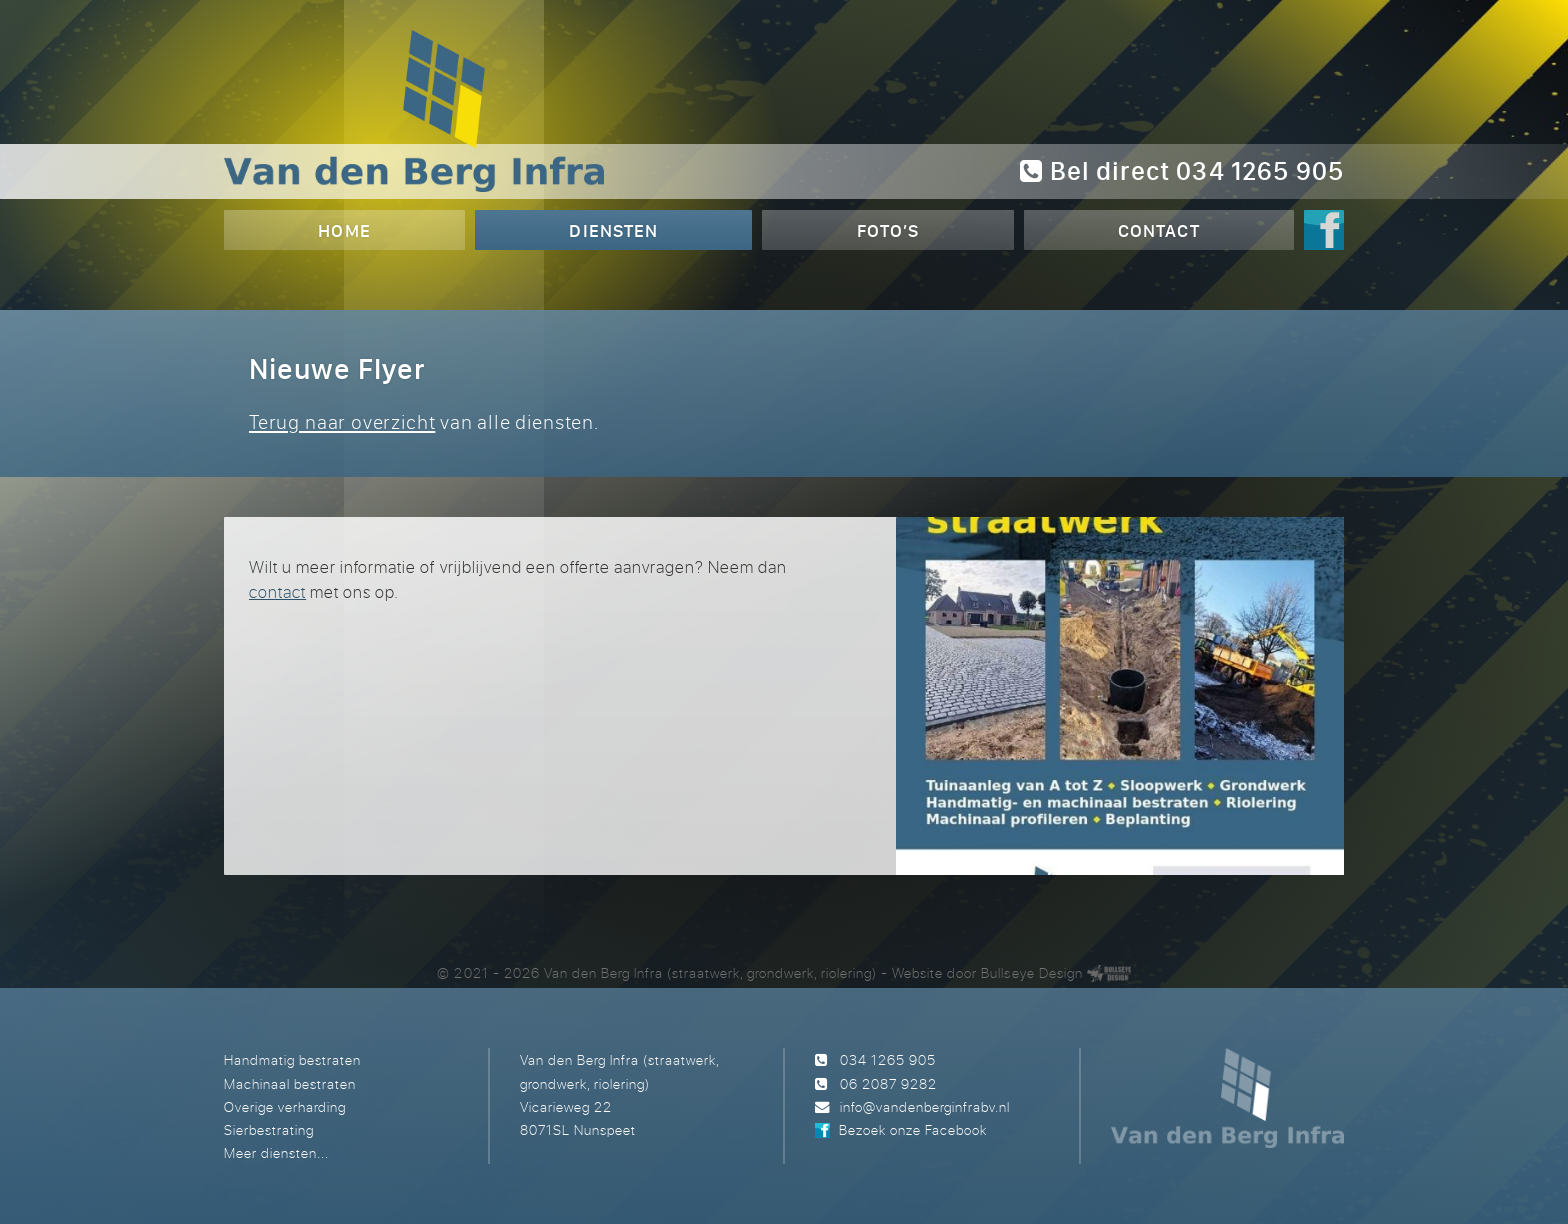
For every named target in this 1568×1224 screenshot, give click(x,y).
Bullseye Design (1031, 972)
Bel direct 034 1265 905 (1182, 171)
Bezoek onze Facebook (913, 1129)
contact (277, 591)
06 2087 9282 (888, 1083)
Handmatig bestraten (292, 1059)
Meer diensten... (276, 1152)
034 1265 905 (888, 1059)
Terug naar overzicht (342, 421)
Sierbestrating (269, 1129)
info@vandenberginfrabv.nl (925, 1106)
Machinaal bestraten (290, 1083)
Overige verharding (285, 1106)
